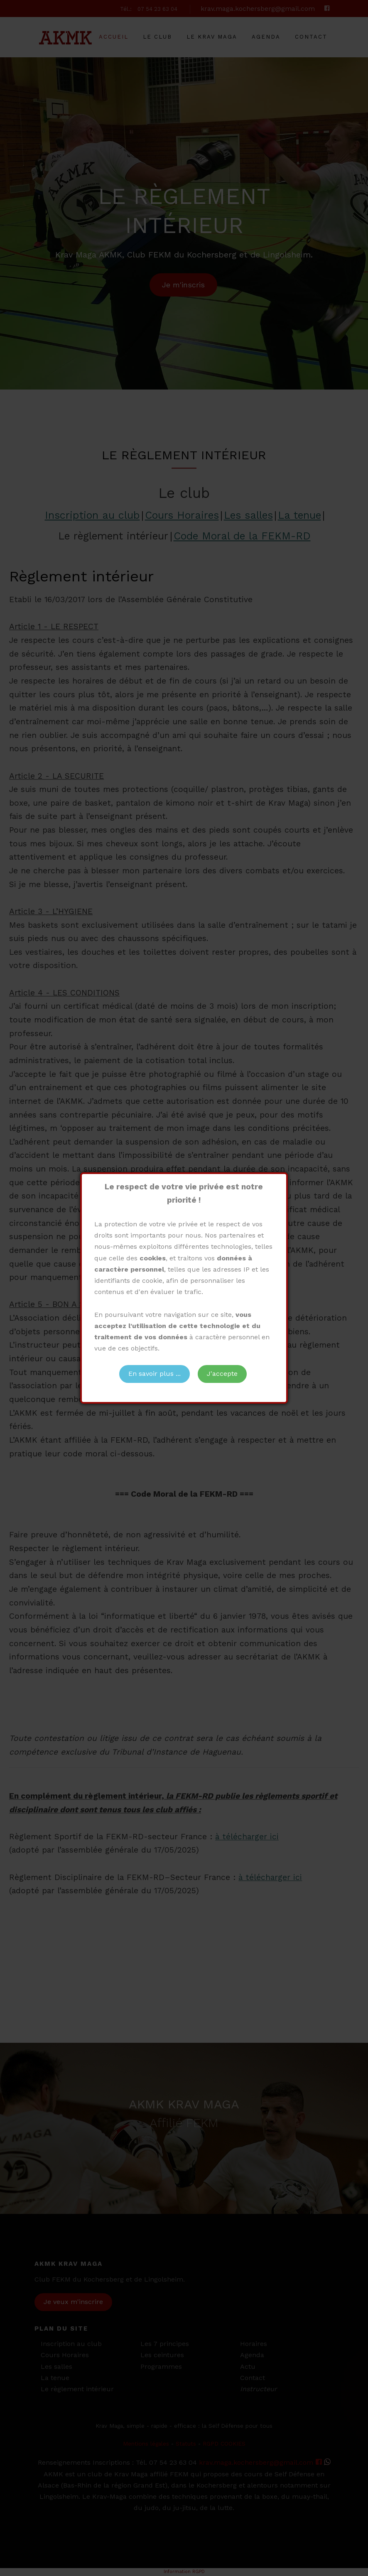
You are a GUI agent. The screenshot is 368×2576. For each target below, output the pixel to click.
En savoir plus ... (154, 1373)
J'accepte (222, 1373)
